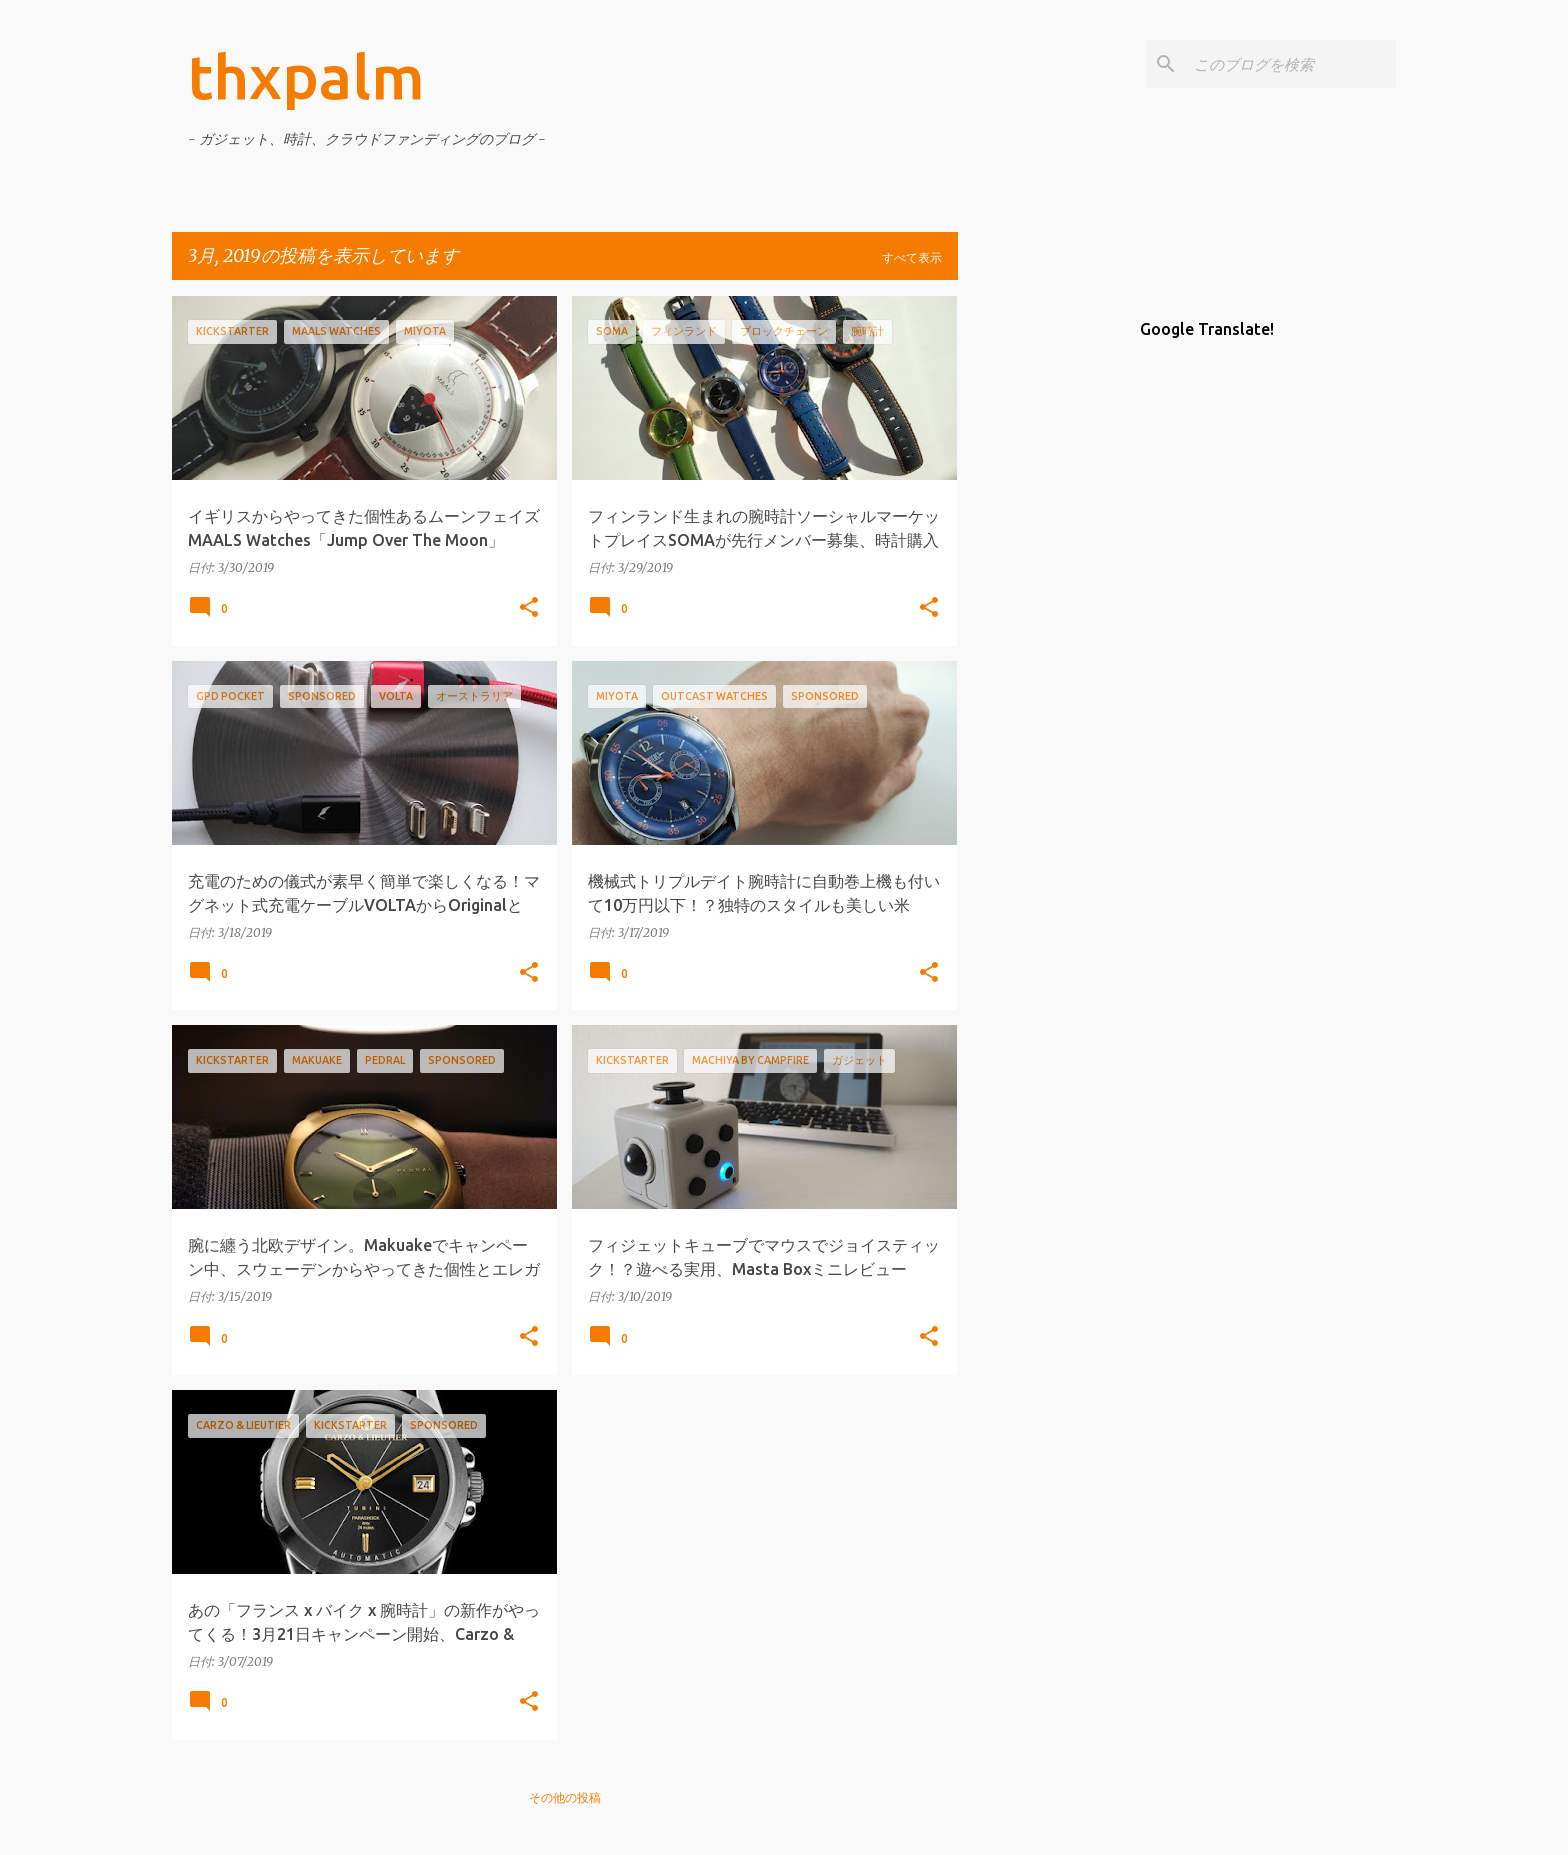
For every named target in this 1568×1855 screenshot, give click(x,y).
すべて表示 (912, 257)
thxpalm (306, 76)
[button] (529, 608)
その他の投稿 (565, 1797)
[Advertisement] (1037, 596)
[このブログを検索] (1291, 64)
